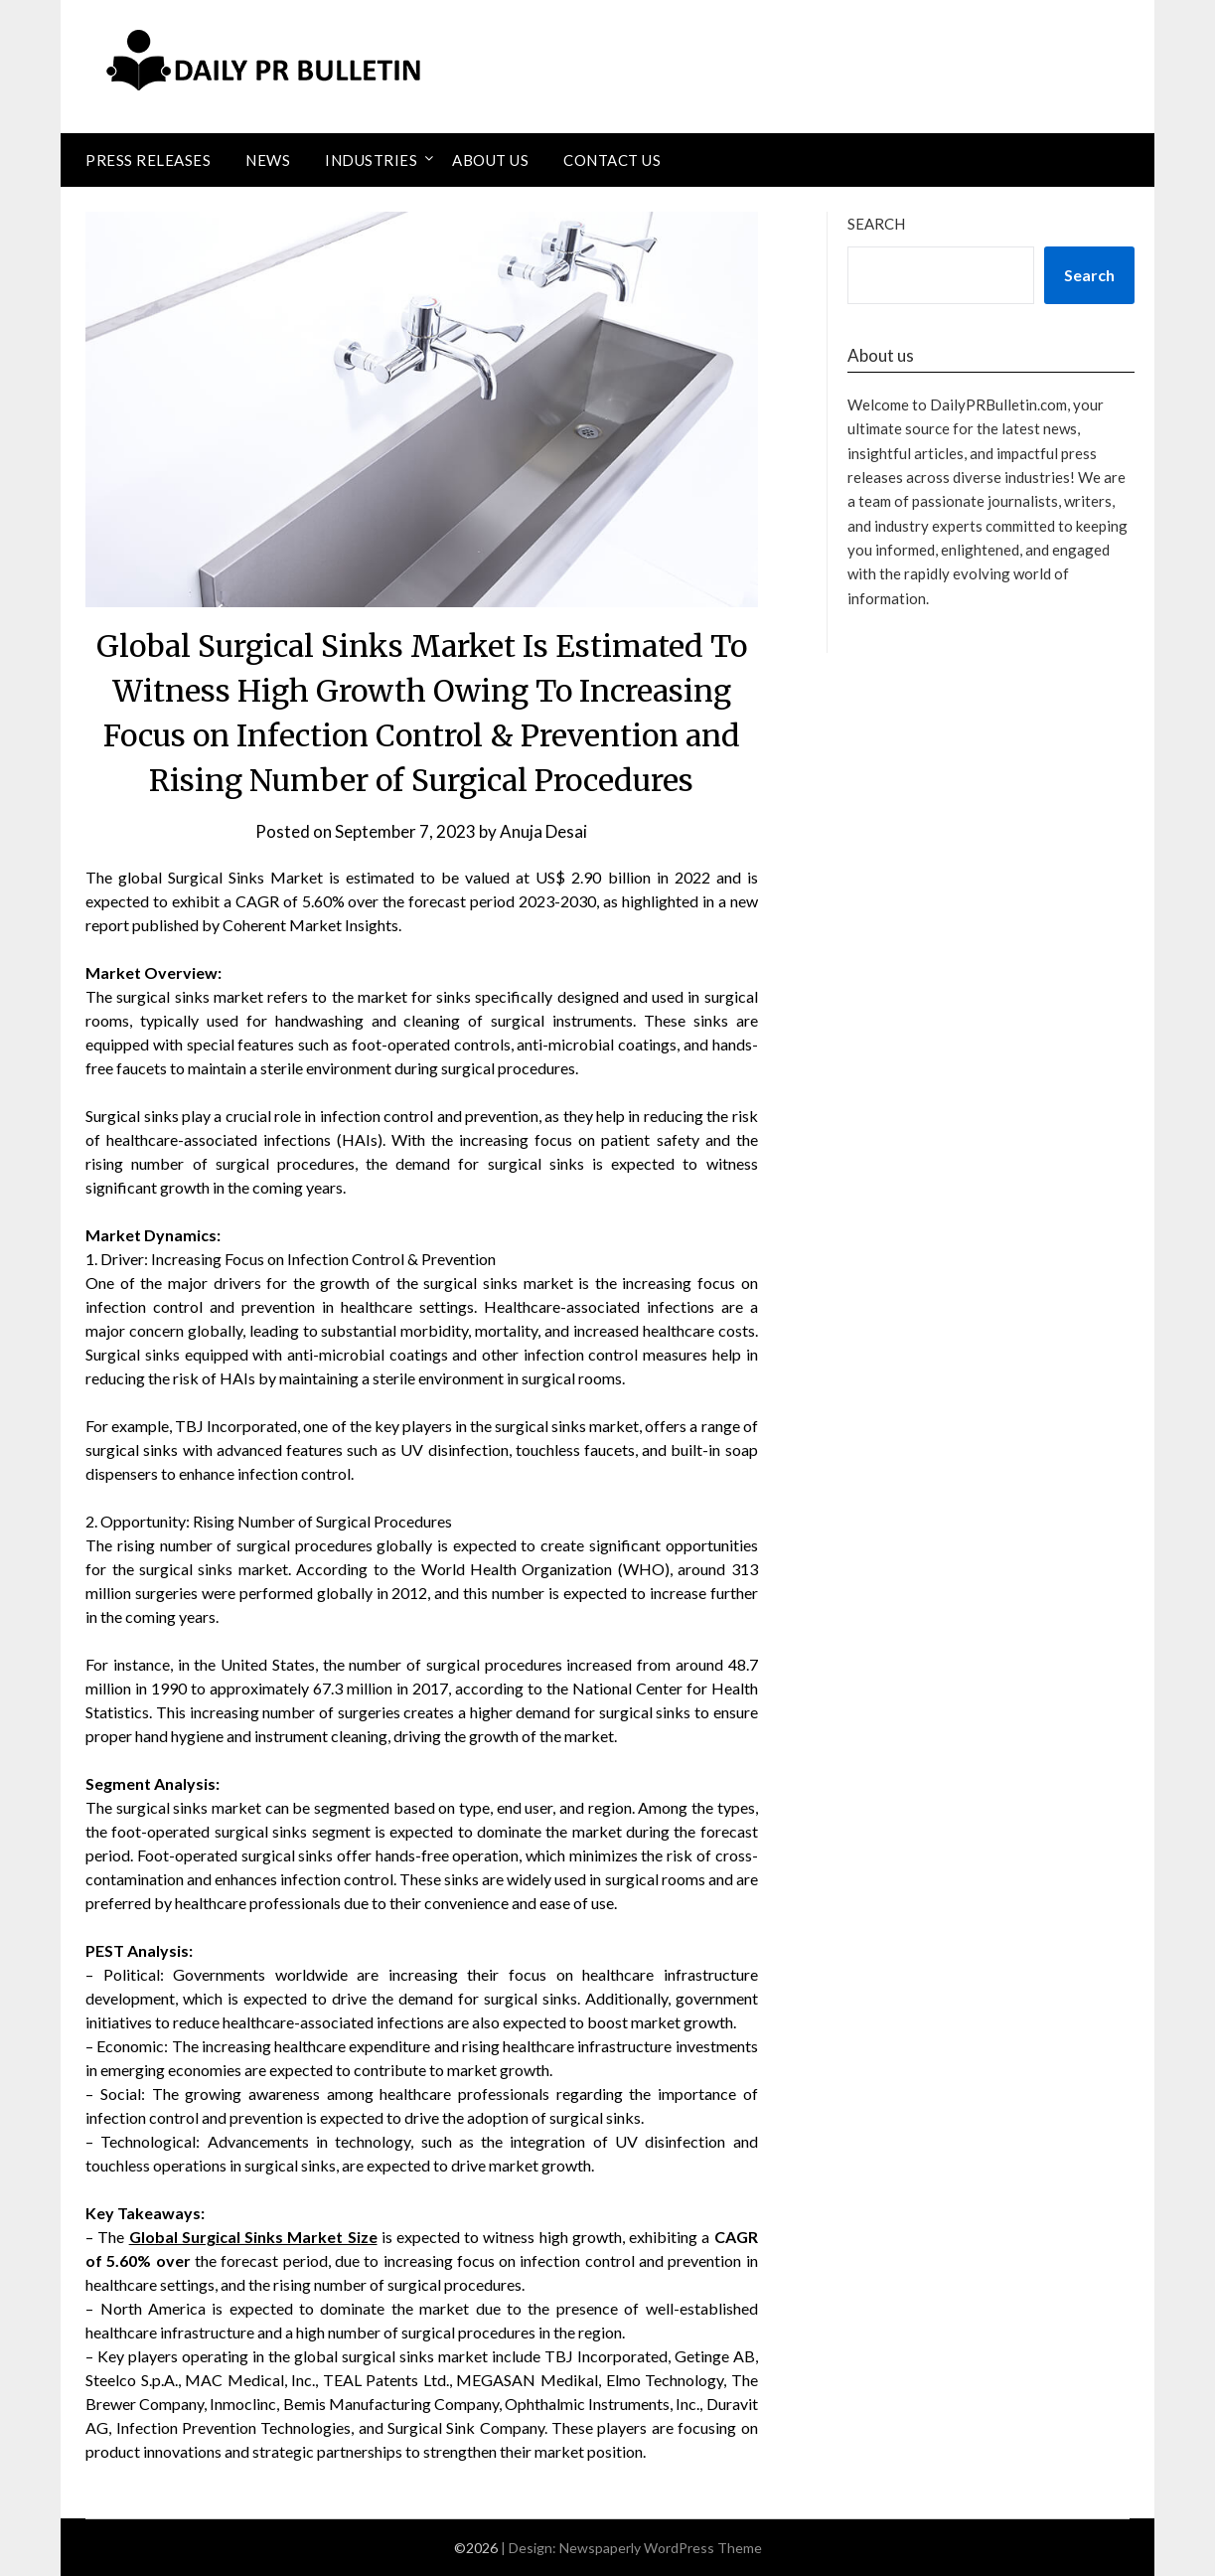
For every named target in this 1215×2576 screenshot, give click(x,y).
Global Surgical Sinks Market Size (253, 2236)
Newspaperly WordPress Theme (660, 2547)
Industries (371, 160)
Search (876, 224)
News (267, 160)
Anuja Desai (543, 831)
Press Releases (148, 160)
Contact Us (612, 160)
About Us (490, 160)
